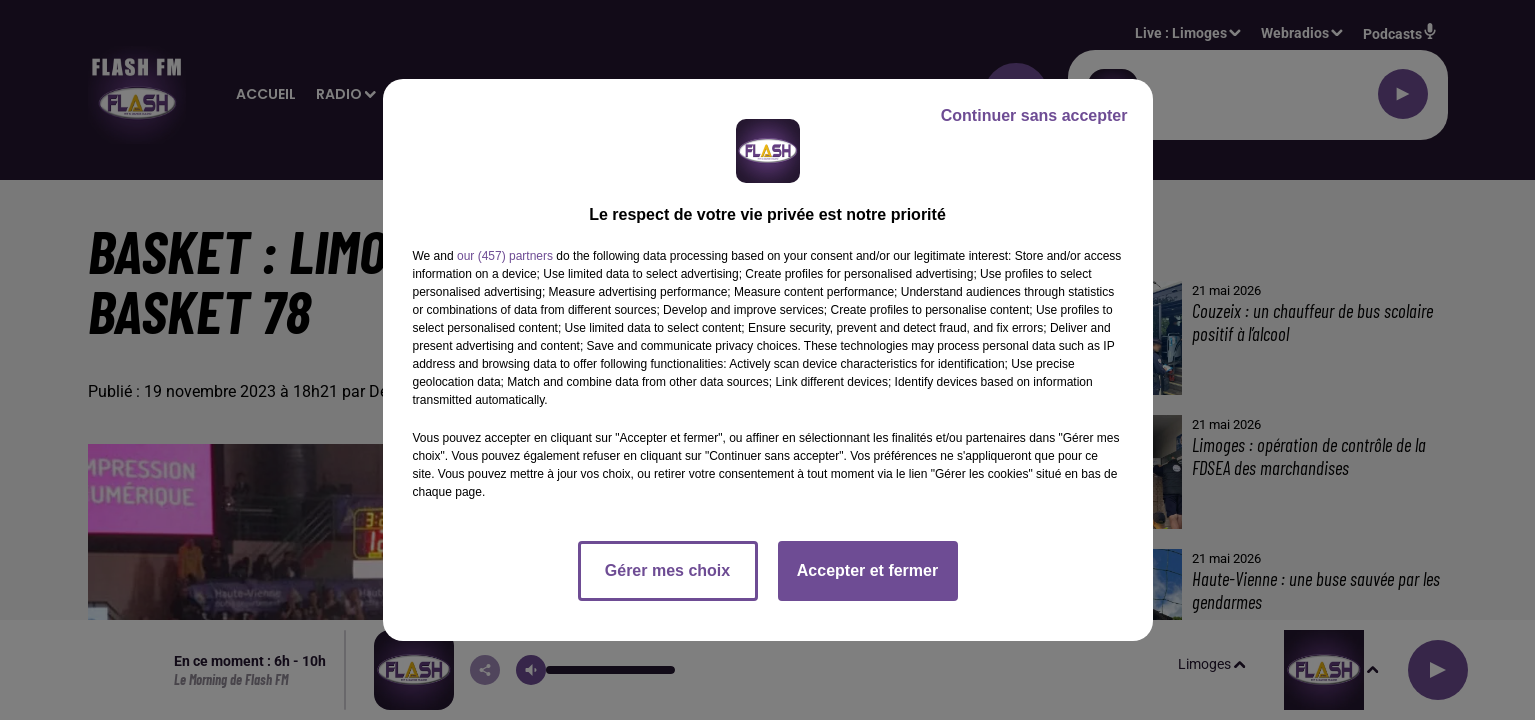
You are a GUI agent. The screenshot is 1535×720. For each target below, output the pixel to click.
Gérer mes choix (667, 570)
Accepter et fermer (867, 570)
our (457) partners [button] (505, 256)
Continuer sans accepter (1034, 115)
